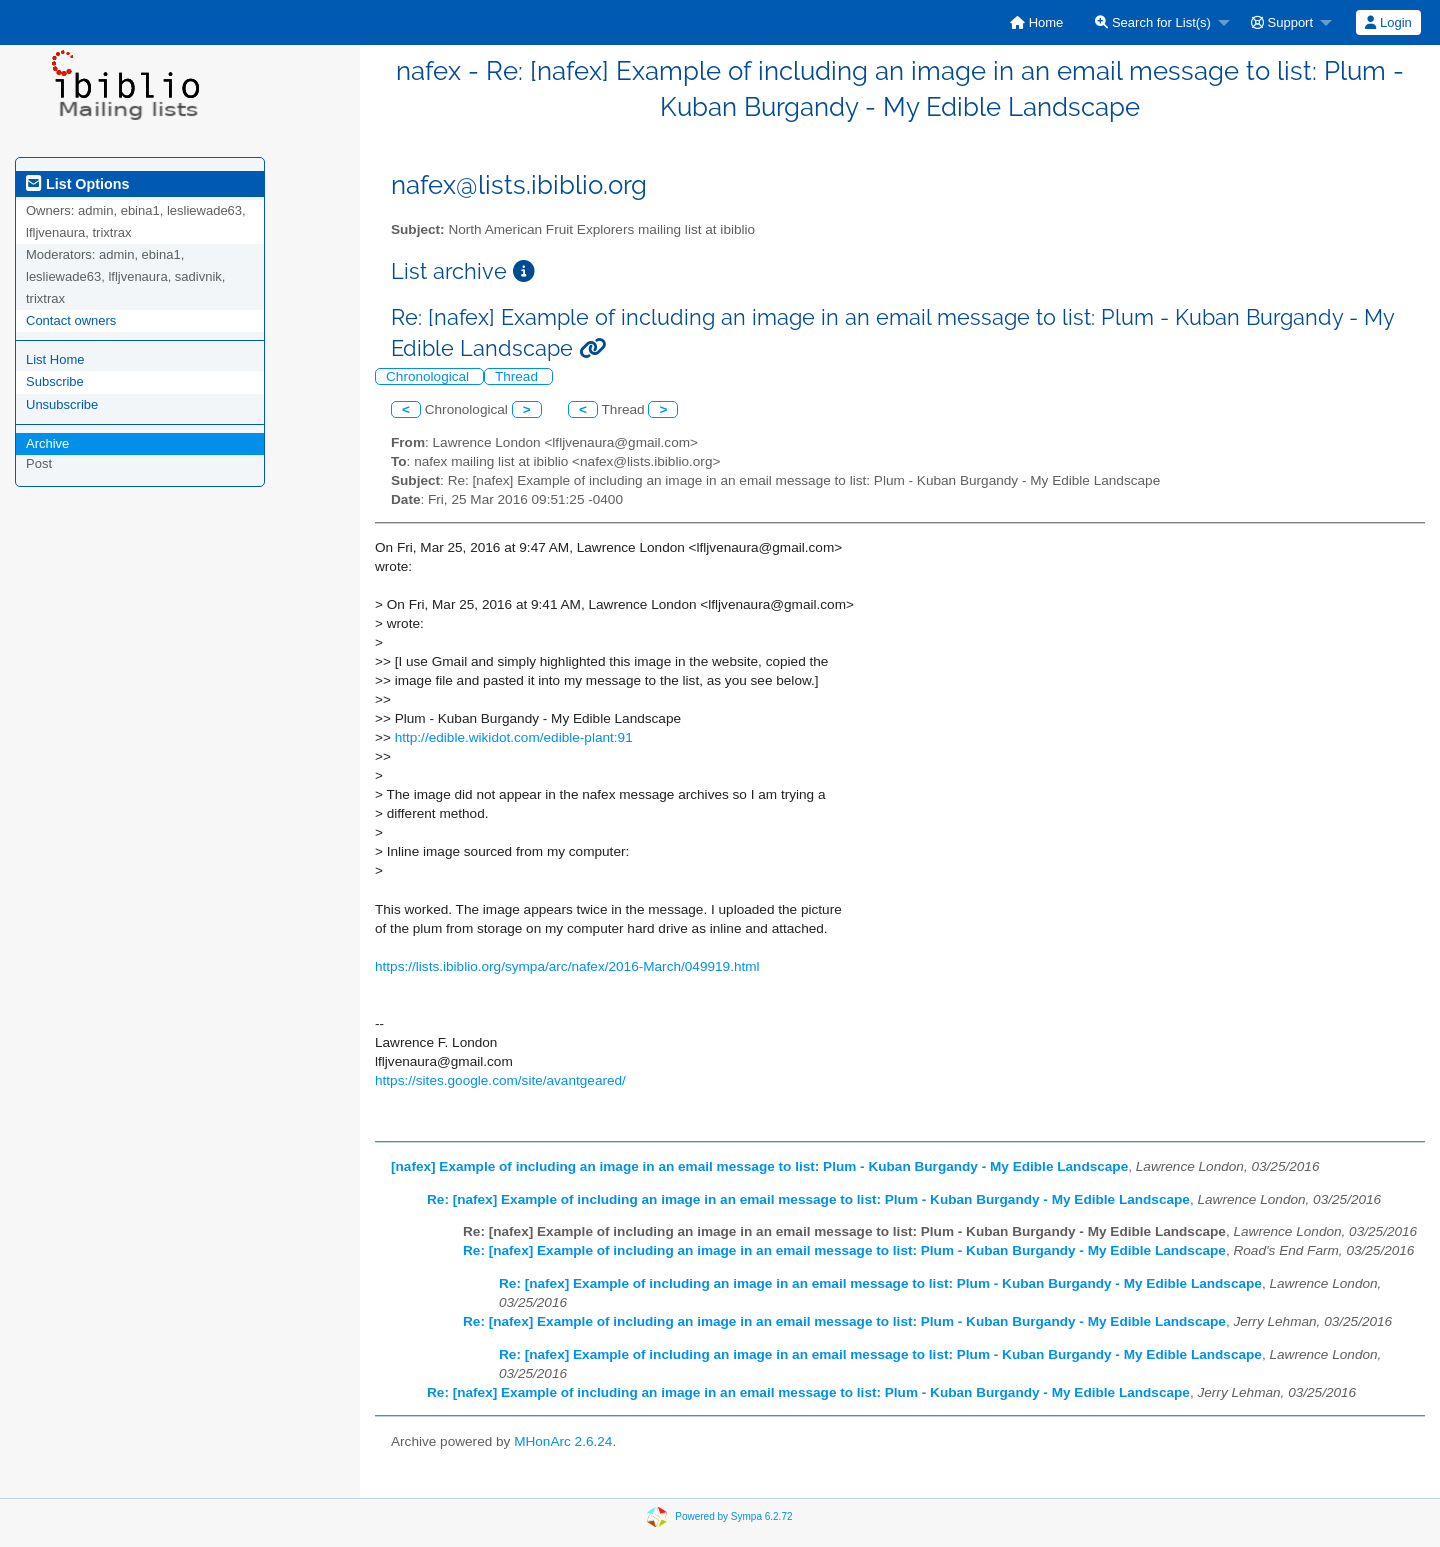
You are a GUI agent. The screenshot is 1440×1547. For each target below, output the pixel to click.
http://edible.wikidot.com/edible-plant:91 (514, 737)
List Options (77, 184)
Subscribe (55, 381)
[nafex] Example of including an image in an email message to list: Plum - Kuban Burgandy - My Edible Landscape (759, 1166)
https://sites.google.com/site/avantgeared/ (500, 1080)
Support (1282, 22)
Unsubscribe (62, 404)
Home (1036, 22)
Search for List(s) (1153, 22)
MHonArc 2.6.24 (563, 1441)
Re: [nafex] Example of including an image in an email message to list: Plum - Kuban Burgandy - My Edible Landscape (808, 1199)
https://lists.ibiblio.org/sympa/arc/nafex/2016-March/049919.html (567, 966)
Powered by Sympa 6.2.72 (733, 1516)
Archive (47, 443)
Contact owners (71, 320)
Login (1388, 22)
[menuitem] (1036, 22)
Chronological (429, 376)
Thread (518, 376)
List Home (55, 359)
